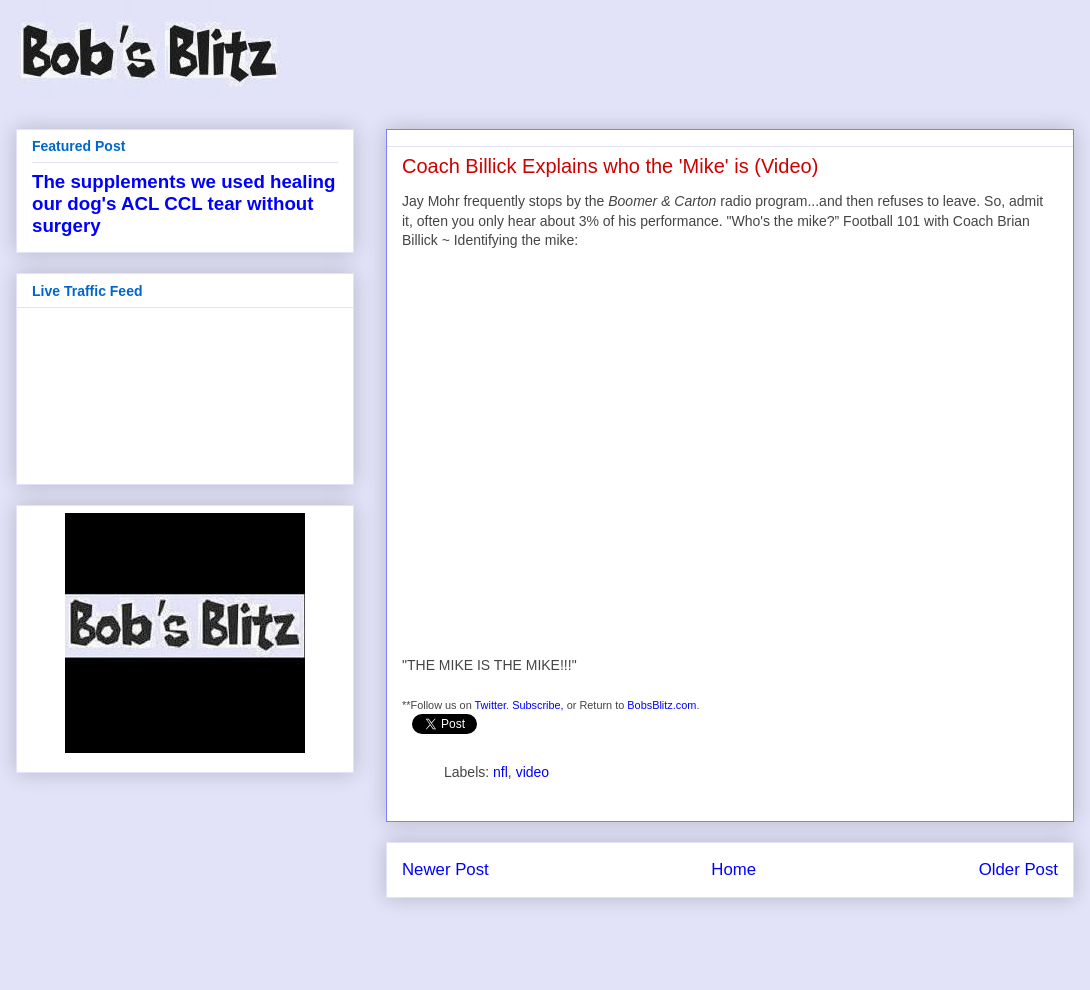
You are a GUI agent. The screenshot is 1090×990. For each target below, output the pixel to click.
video (532, 772)
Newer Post (445, 869)
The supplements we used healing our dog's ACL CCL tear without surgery (183, 203)
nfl (500, 772)
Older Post (1018, 869)
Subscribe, (538, 705)
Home (733, 869)
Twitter (491, 705)
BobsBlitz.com (661, 705)
